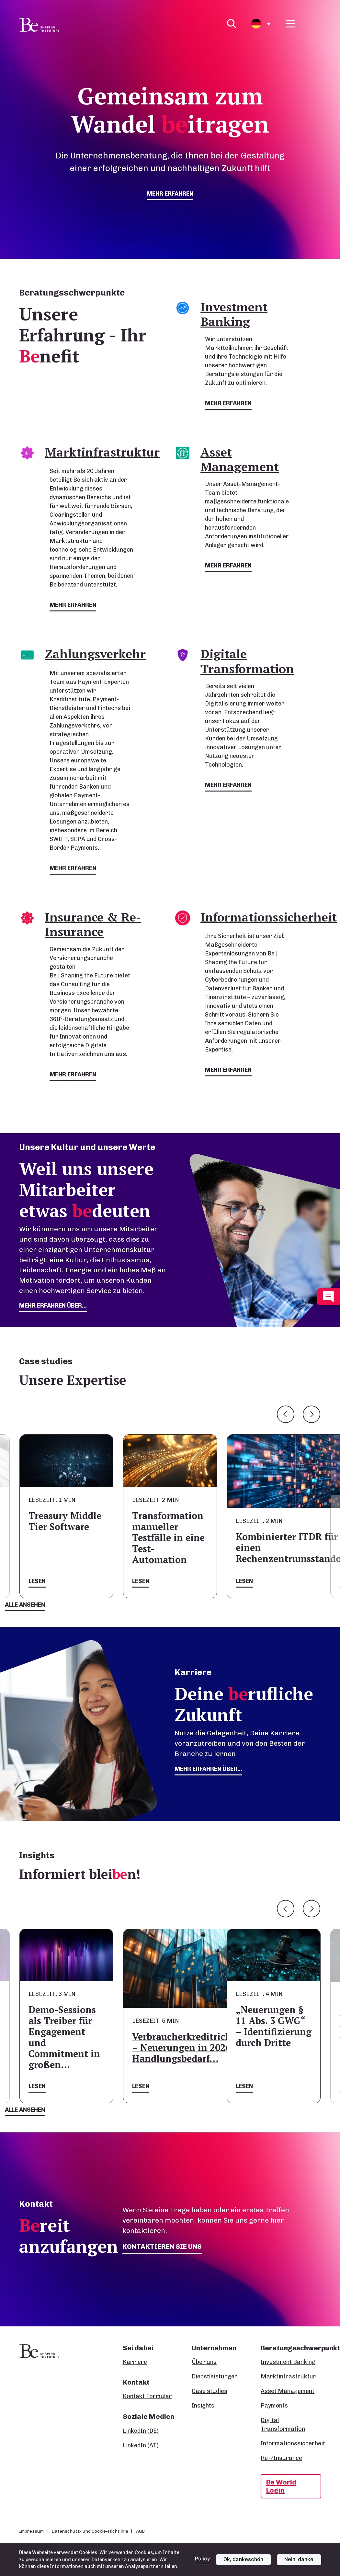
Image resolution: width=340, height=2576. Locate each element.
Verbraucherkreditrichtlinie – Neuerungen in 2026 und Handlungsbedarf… (194, 2047)
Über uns (204, 2362)
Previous (286, 1414)
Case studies (209, 2391)
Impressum (31, 2531)
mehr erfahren (170, 193)
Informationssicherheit (293, 2443)
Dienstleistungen (215, 2376)
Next (311, 1414)
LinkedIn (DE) (141, 2430)
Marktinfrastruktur (288, 2376)
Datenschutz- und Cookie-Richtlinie (89, 2531)
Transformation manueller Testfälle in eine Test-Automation (168, 1538)
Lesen (37, 1581)
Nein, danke (298, 2559)
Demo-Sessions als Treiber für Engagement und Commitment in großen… (64, 2037)
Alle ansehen (25, 1604)
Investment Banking (288, 2362)
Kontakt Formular (147, 2396)
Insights (203, 2405)
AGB (140, 2531)
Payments (274, 2405)
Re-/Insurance (281, 2458)
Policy (202, 2559)
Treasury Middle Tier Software (64, 1521)
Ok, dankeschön (243, 2559)
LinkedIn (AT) (141, 2445)
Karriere (135, 2362)
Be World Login (281, 2486)
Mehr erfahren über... (208, 1769)
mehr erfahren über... (53, 1305)
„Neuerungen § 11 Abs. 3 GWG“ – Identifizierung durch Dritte (274, 2026)
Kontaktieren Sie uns (162, 2246)
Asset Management (287, 2391)
